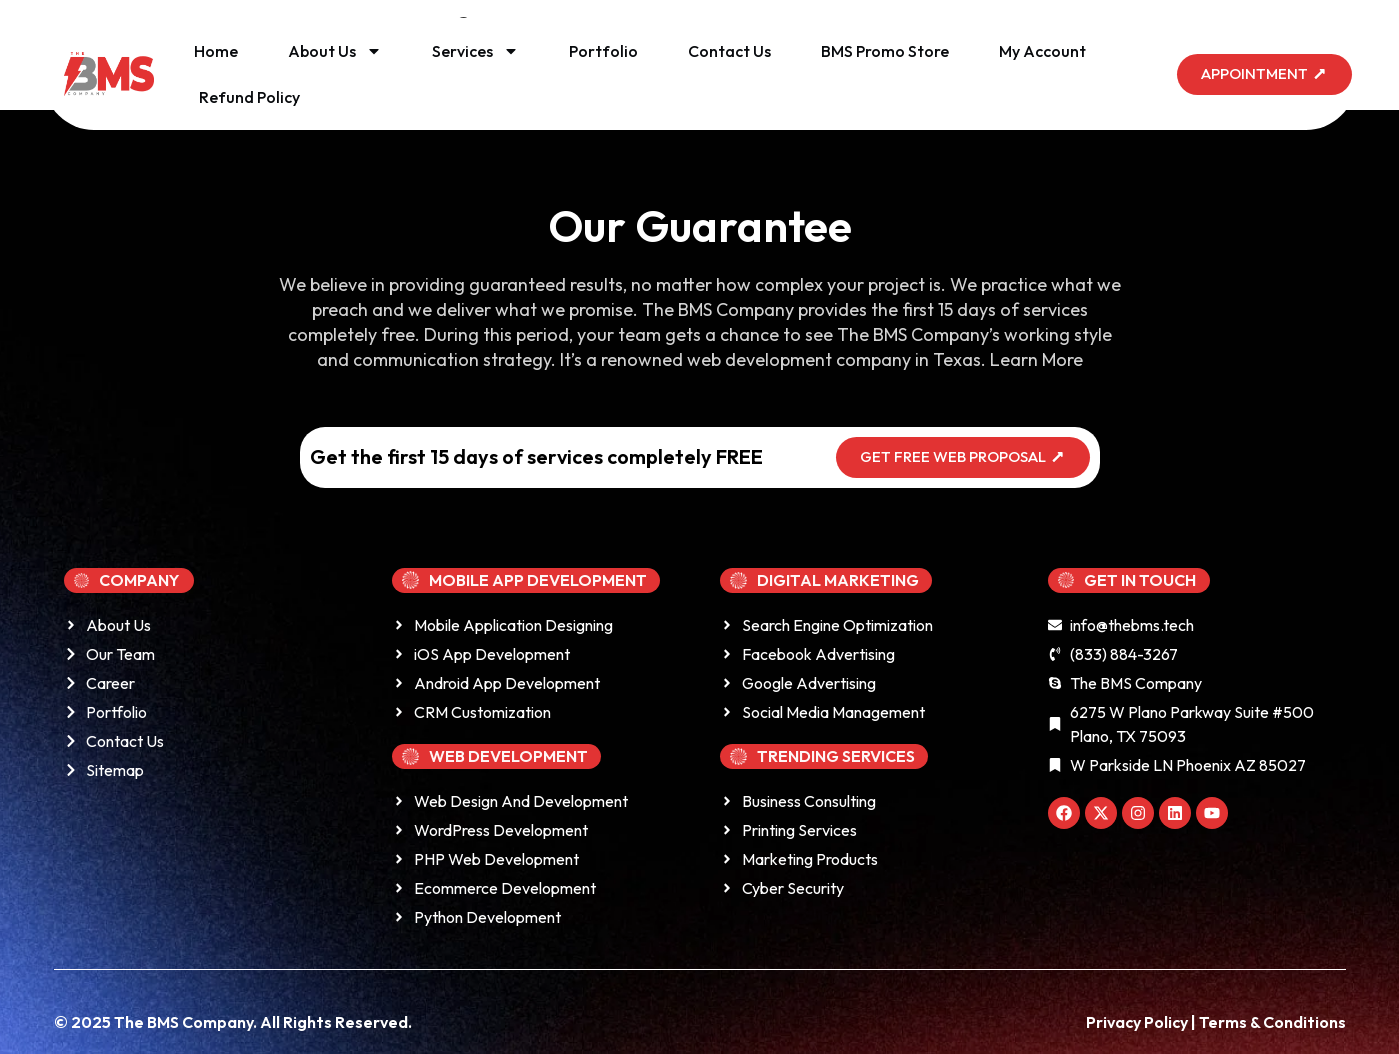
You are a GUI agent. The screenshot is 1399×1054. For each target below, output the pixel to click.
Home (216, 51)
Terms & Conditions (1272, 1022)
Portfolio (603, 51)
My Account (1042, 51)
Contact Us (729, 51)
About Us (335, 51)
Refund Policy (249, 97)
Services (475, 51)
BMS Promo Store (885, 51)
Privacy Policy (1138, 1022)
